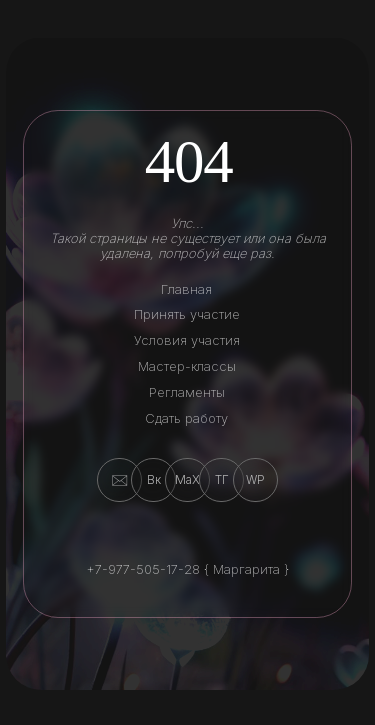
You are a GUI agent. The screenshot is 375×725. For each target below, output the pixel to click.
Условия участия (187, 340)
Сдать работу (186, 418)
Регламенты (187, 392)
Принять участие (187, 314)
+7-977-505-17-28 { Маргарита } (187, 569)
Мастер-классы (187, 366)
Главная (186, 289)
